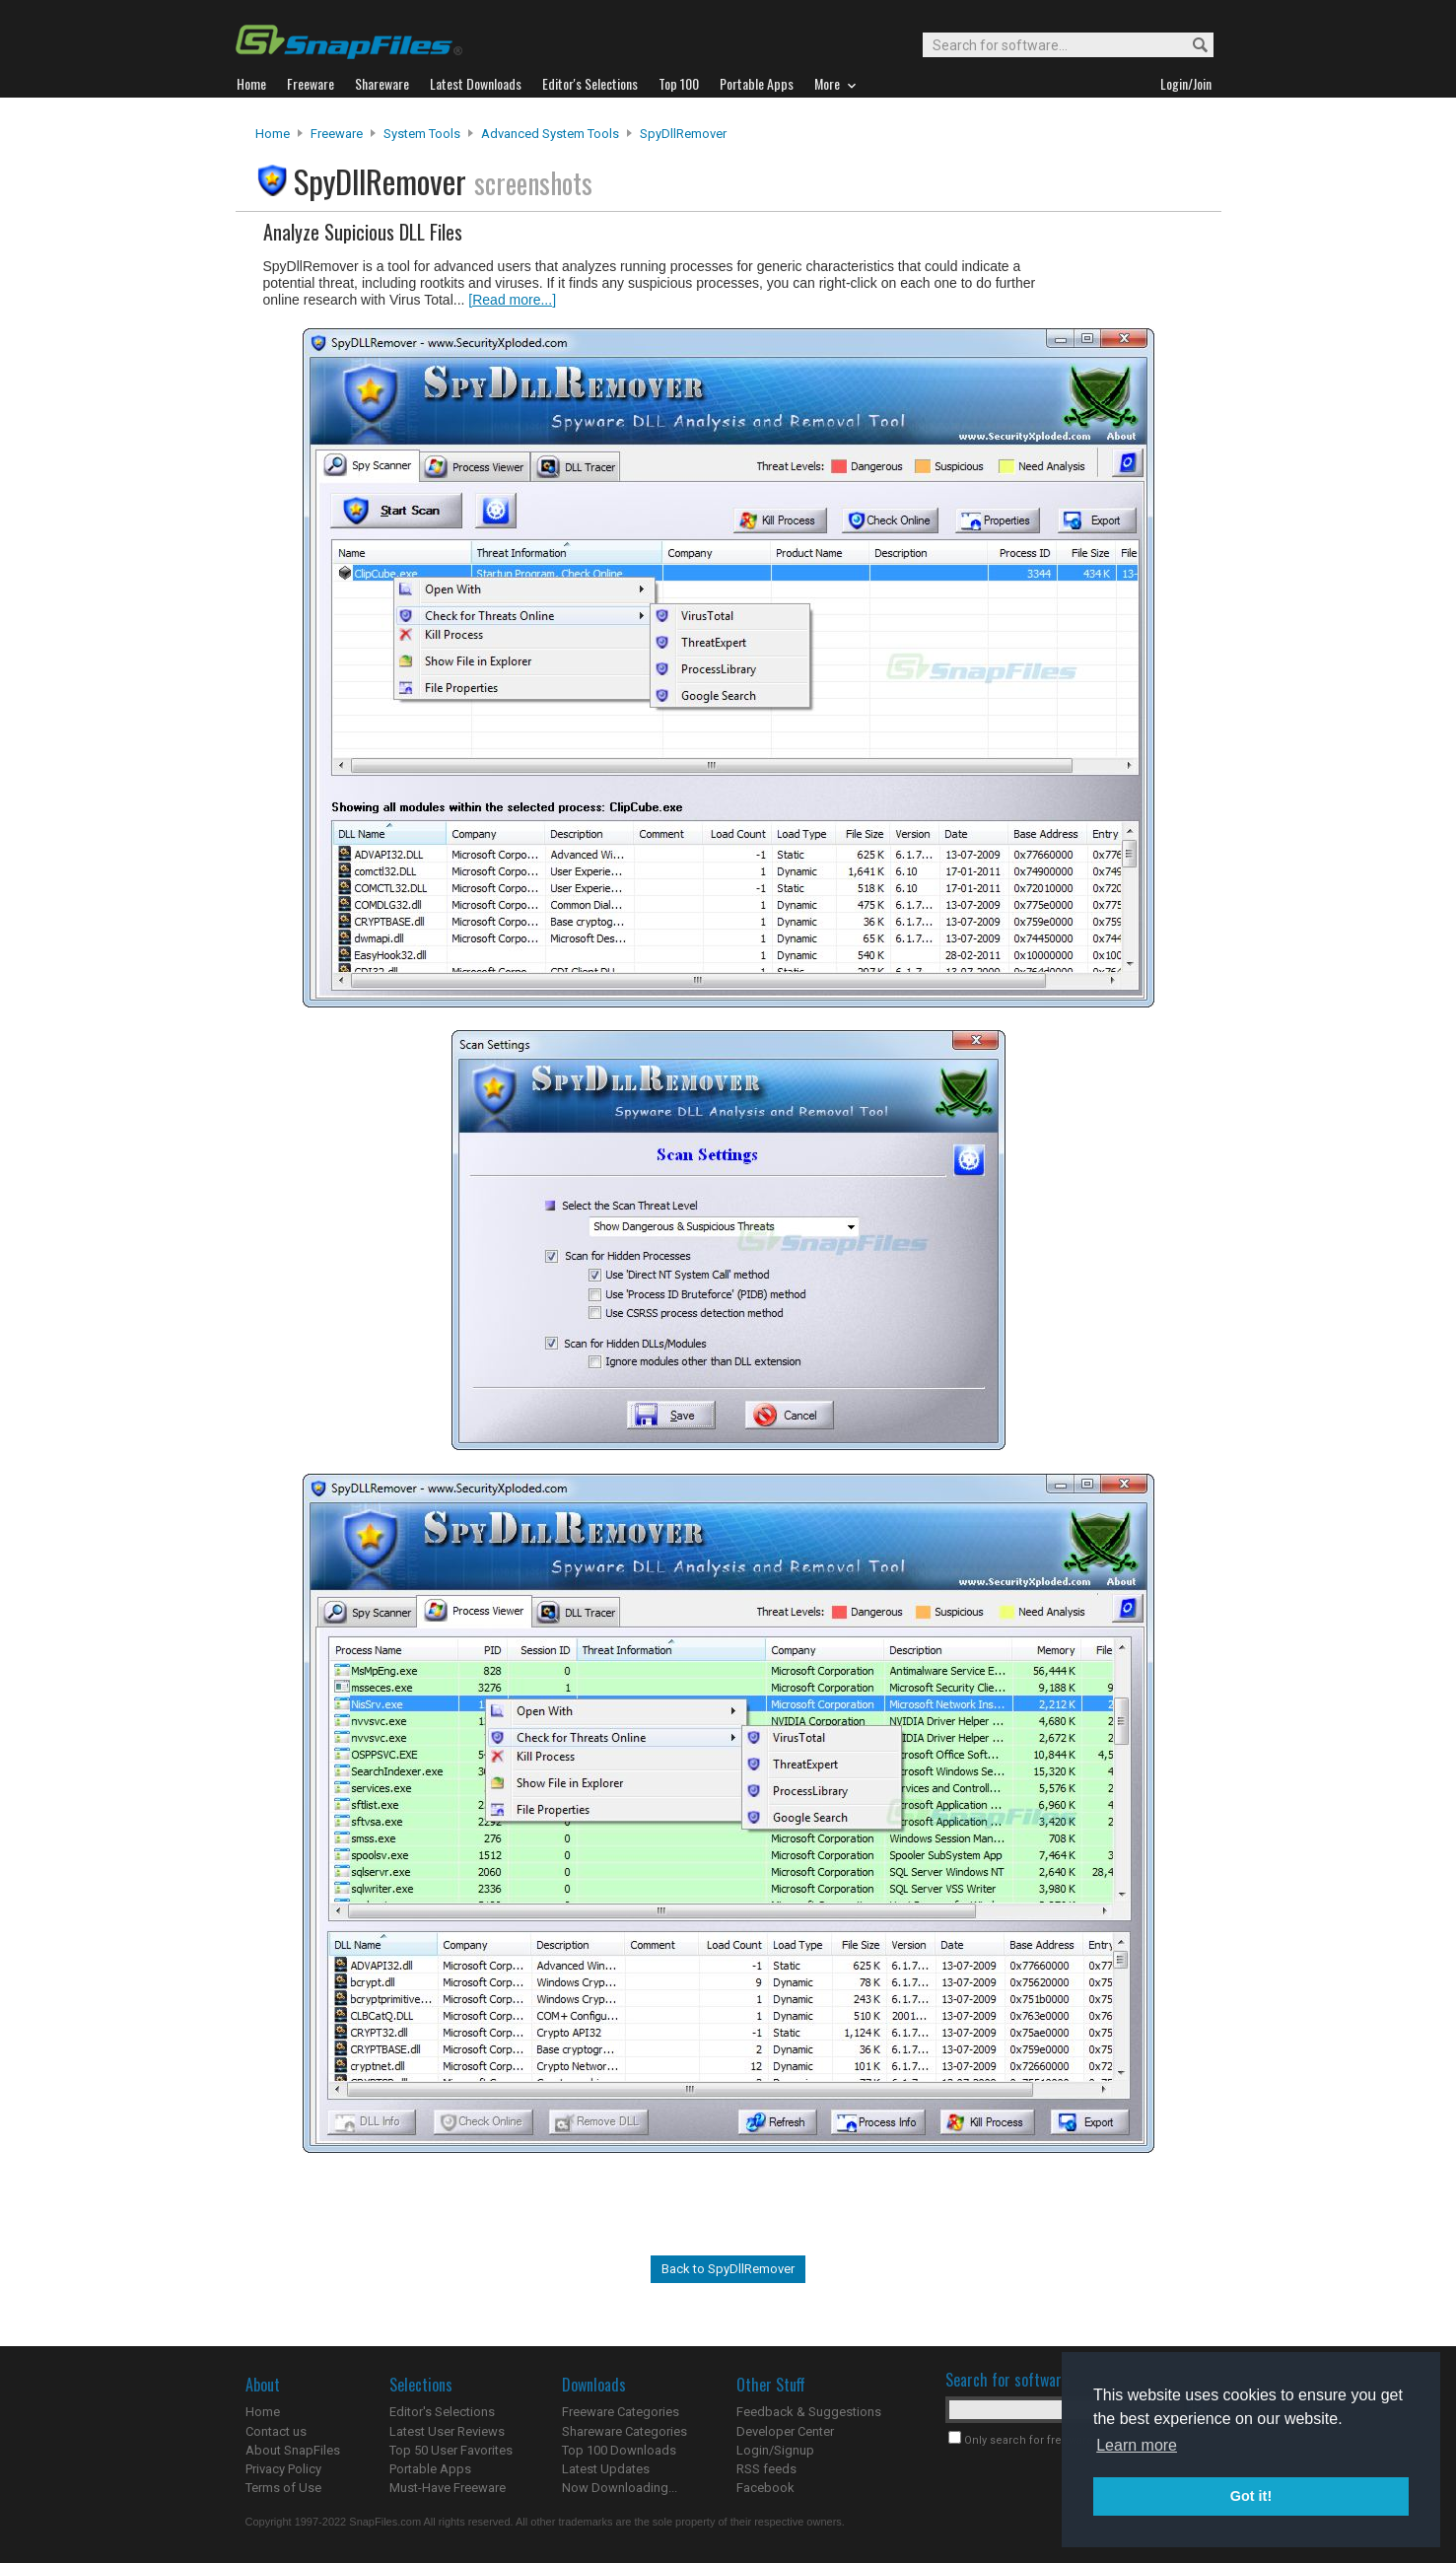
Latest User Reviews (447, 2431)
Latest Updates (606, 2468)
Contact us (276, 2431)
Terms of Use (283, 2487)
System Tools (421, 133)
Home (272, 133)
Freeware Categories (620, 2411)
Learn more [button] (1136, 2445)
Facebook (765, 2487)
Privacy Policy (283, 2468)
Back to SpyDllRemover (728, 2268)
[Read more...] (512, 300)
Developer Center (785, 2431)
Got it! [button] (1251, 2496)
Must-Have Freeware (447, 2487)
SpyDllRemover (683, 133)
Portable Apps (430, 2468)
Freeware (337, 133)
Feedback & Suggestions (808, 2411)
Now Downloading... (619, 2487)
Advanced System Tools (550, 133)
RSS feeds (766, 2468)
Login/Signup (775, 2450)
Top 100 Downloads (619, 2450)
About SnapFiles (292, 2450)
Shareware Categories (624, 2431)
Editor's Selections (442, 2411)
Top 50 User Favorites (451, 2450)
